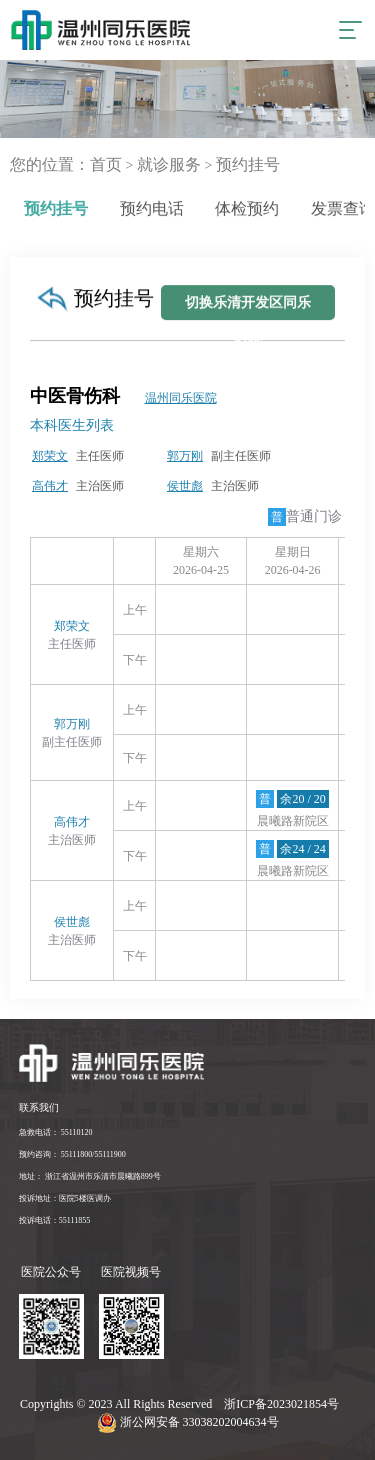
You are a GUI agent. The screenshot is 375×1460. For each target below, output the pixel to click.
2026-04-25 (201, 570)
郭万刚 (185, 456)
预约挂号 (248, 164)
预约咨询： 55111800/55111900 (72, 1154)
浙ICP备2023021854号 (283, 1404)
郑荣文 (50, 456)
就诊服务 (169, 164)
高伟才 (50, 486)
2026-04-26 (293, 570)
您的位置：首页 (66, 164)
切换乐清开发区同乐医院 (248, 321)
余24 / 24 (302, 849)
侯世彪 (185, 486)
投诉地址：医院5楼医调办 (65, 1198)
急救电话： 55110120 (56, 1132)
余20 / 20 (302, 799)
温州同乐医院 (181, 398)
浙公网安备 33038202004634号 (188, 1422)
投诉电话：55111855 (54, 1220)
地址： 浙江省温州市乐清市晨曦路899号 (90, 1176)
